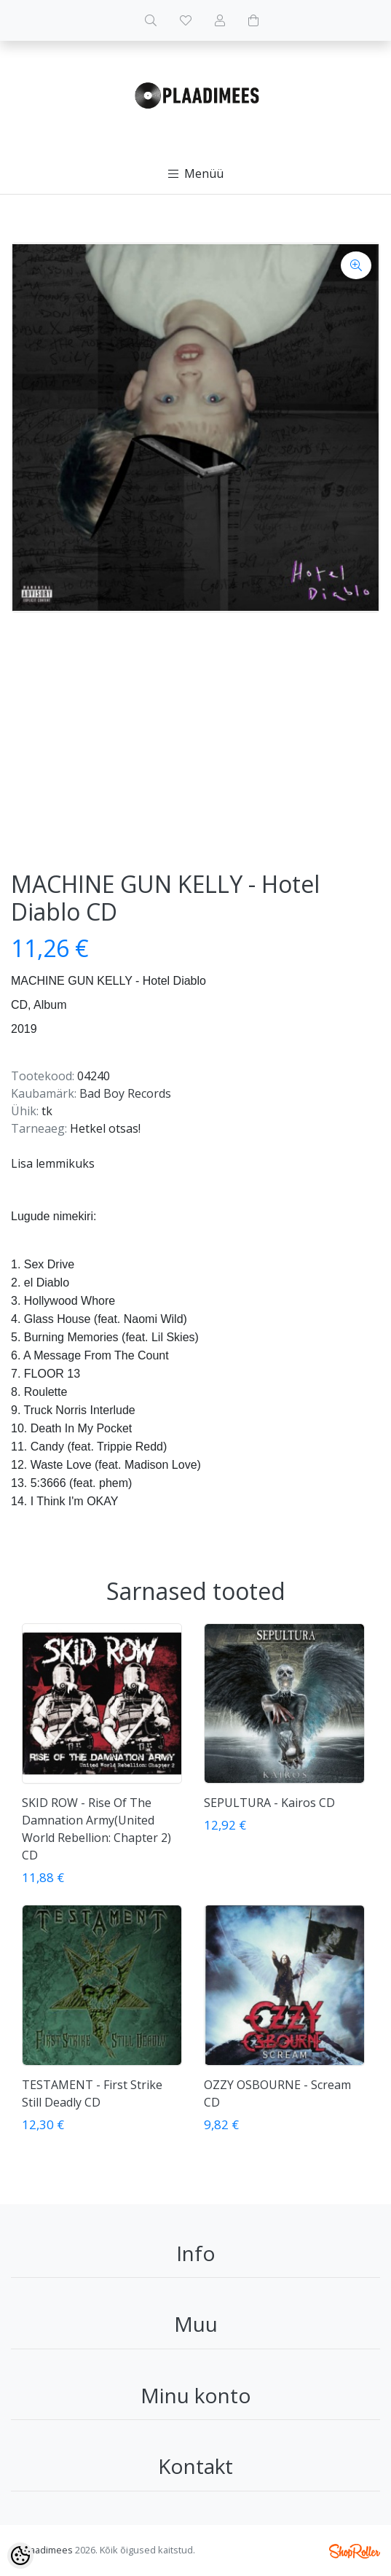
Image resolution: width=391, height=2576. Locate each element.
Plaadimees (47, 2549)
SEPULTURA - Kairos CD (269, 1803)
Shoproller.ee (354, 2551)
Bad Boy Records (125, 1093)
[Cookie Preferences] (20, 2555)
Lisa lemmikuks (53, 1163)
